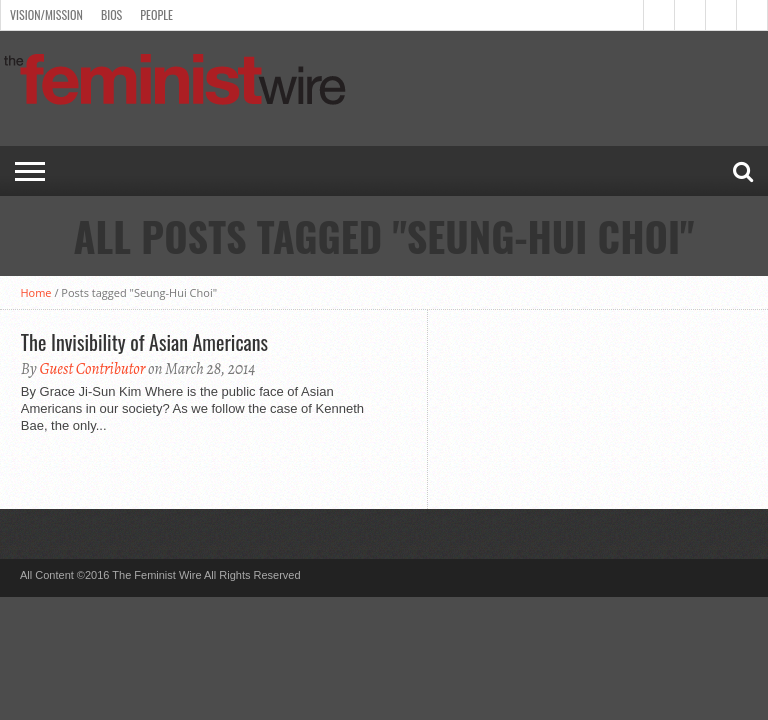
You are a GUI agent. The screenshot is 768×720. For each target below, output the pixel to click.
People (156, 14)
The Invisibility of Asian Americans (144, 342)
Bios (111, 14)
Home (35, 292)
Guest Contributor (92, 369)
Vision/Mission (46, 14)
